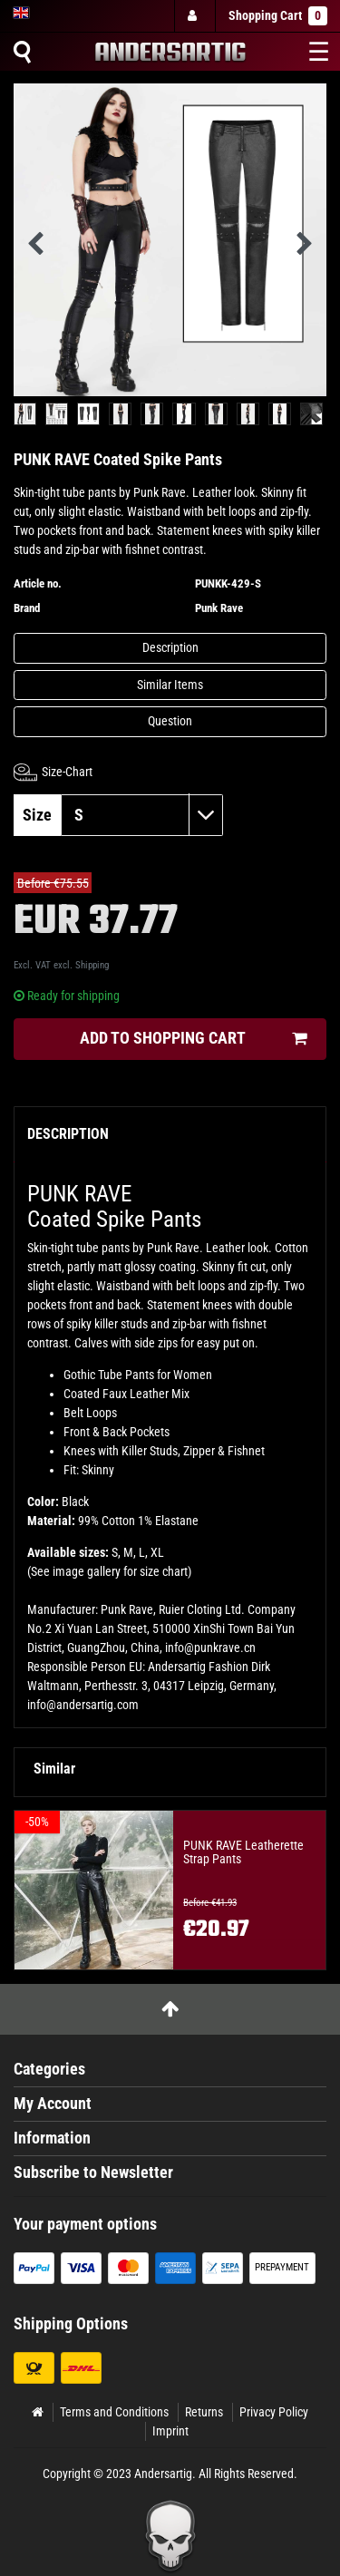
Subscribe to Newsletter (93, 2172)
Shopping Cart (277, 15)
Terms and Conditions (114, 2412)
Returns (204, 2412)
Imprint (170, 2431)
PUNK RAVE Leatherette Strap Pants (243, 1852)
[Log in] (194, 16)
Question (170, 721)
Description (170, 647)
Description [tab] (68, 1133)
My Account (53, 2104)
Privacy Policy (273, 2412)
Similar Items (170, 684)
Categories (49, 2069)
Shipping (92, 965)
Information (52, 2138)
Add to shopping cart (193, 1038)
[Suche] (22, 51)
